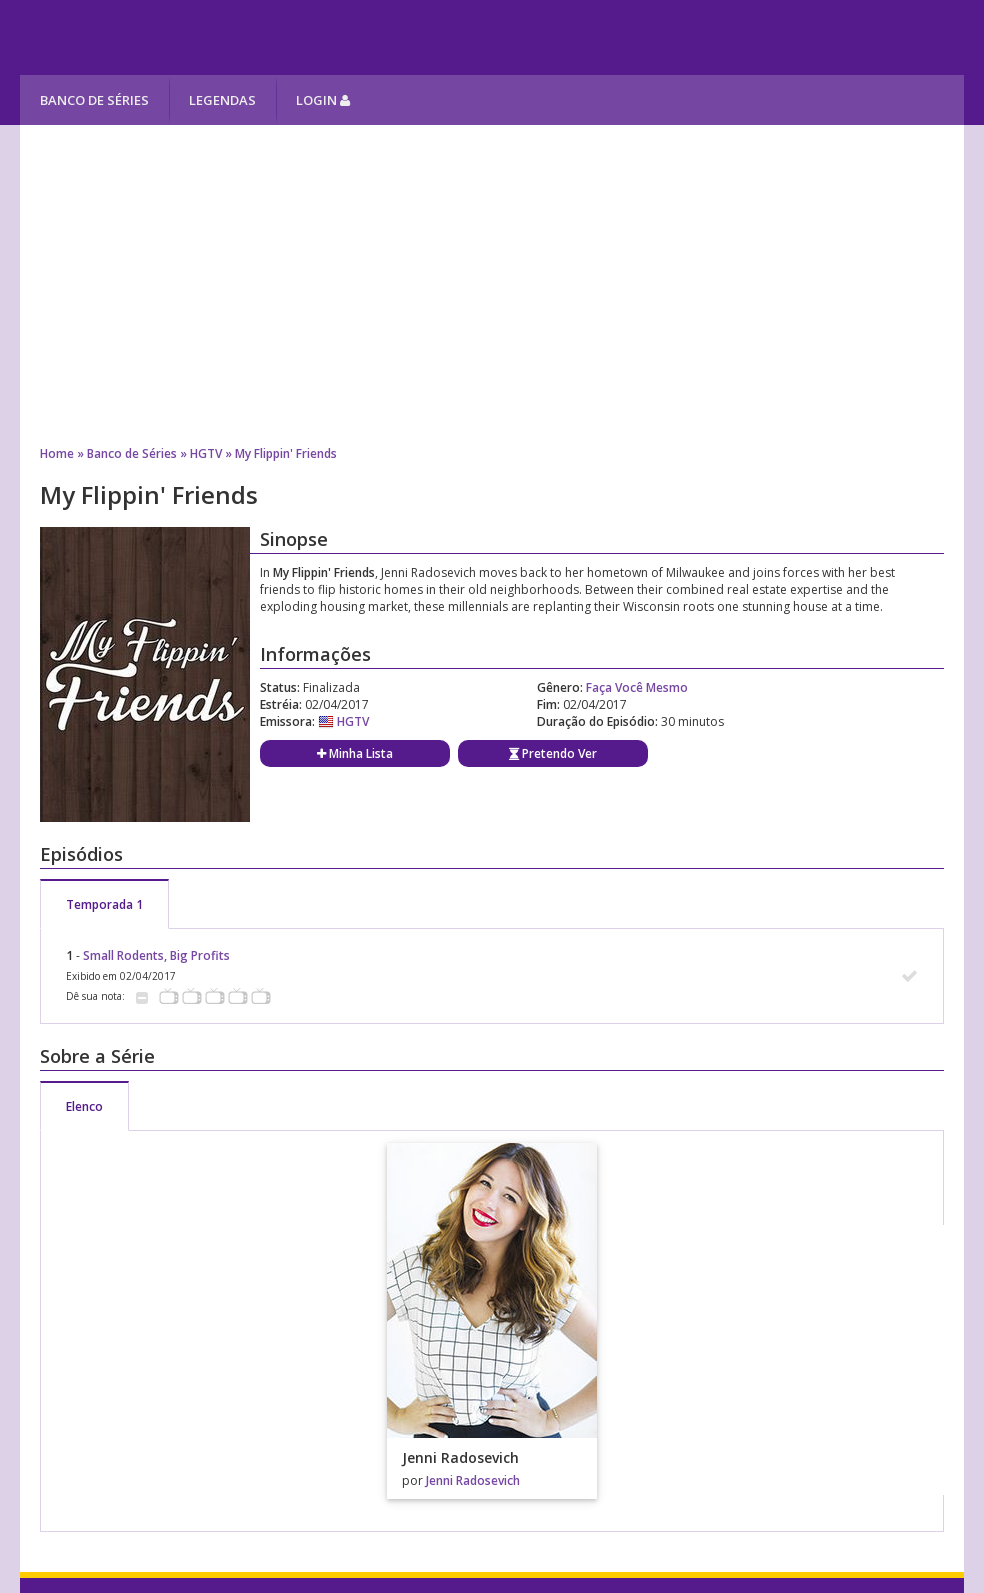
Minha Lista (355, 753)
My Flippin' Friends (286, 453)
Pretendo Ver (553, 753)
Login (323, 100)
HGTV (206, 453)
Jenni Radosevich (473, 1480)
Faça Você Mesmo (637, 687)
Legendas (222, 100)
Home (57, 453)
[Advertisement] (492, 285)
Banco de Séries (94, 100)
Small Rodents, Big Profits (156, 955)
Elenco (84, 1106)
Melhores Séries (201, 37)
